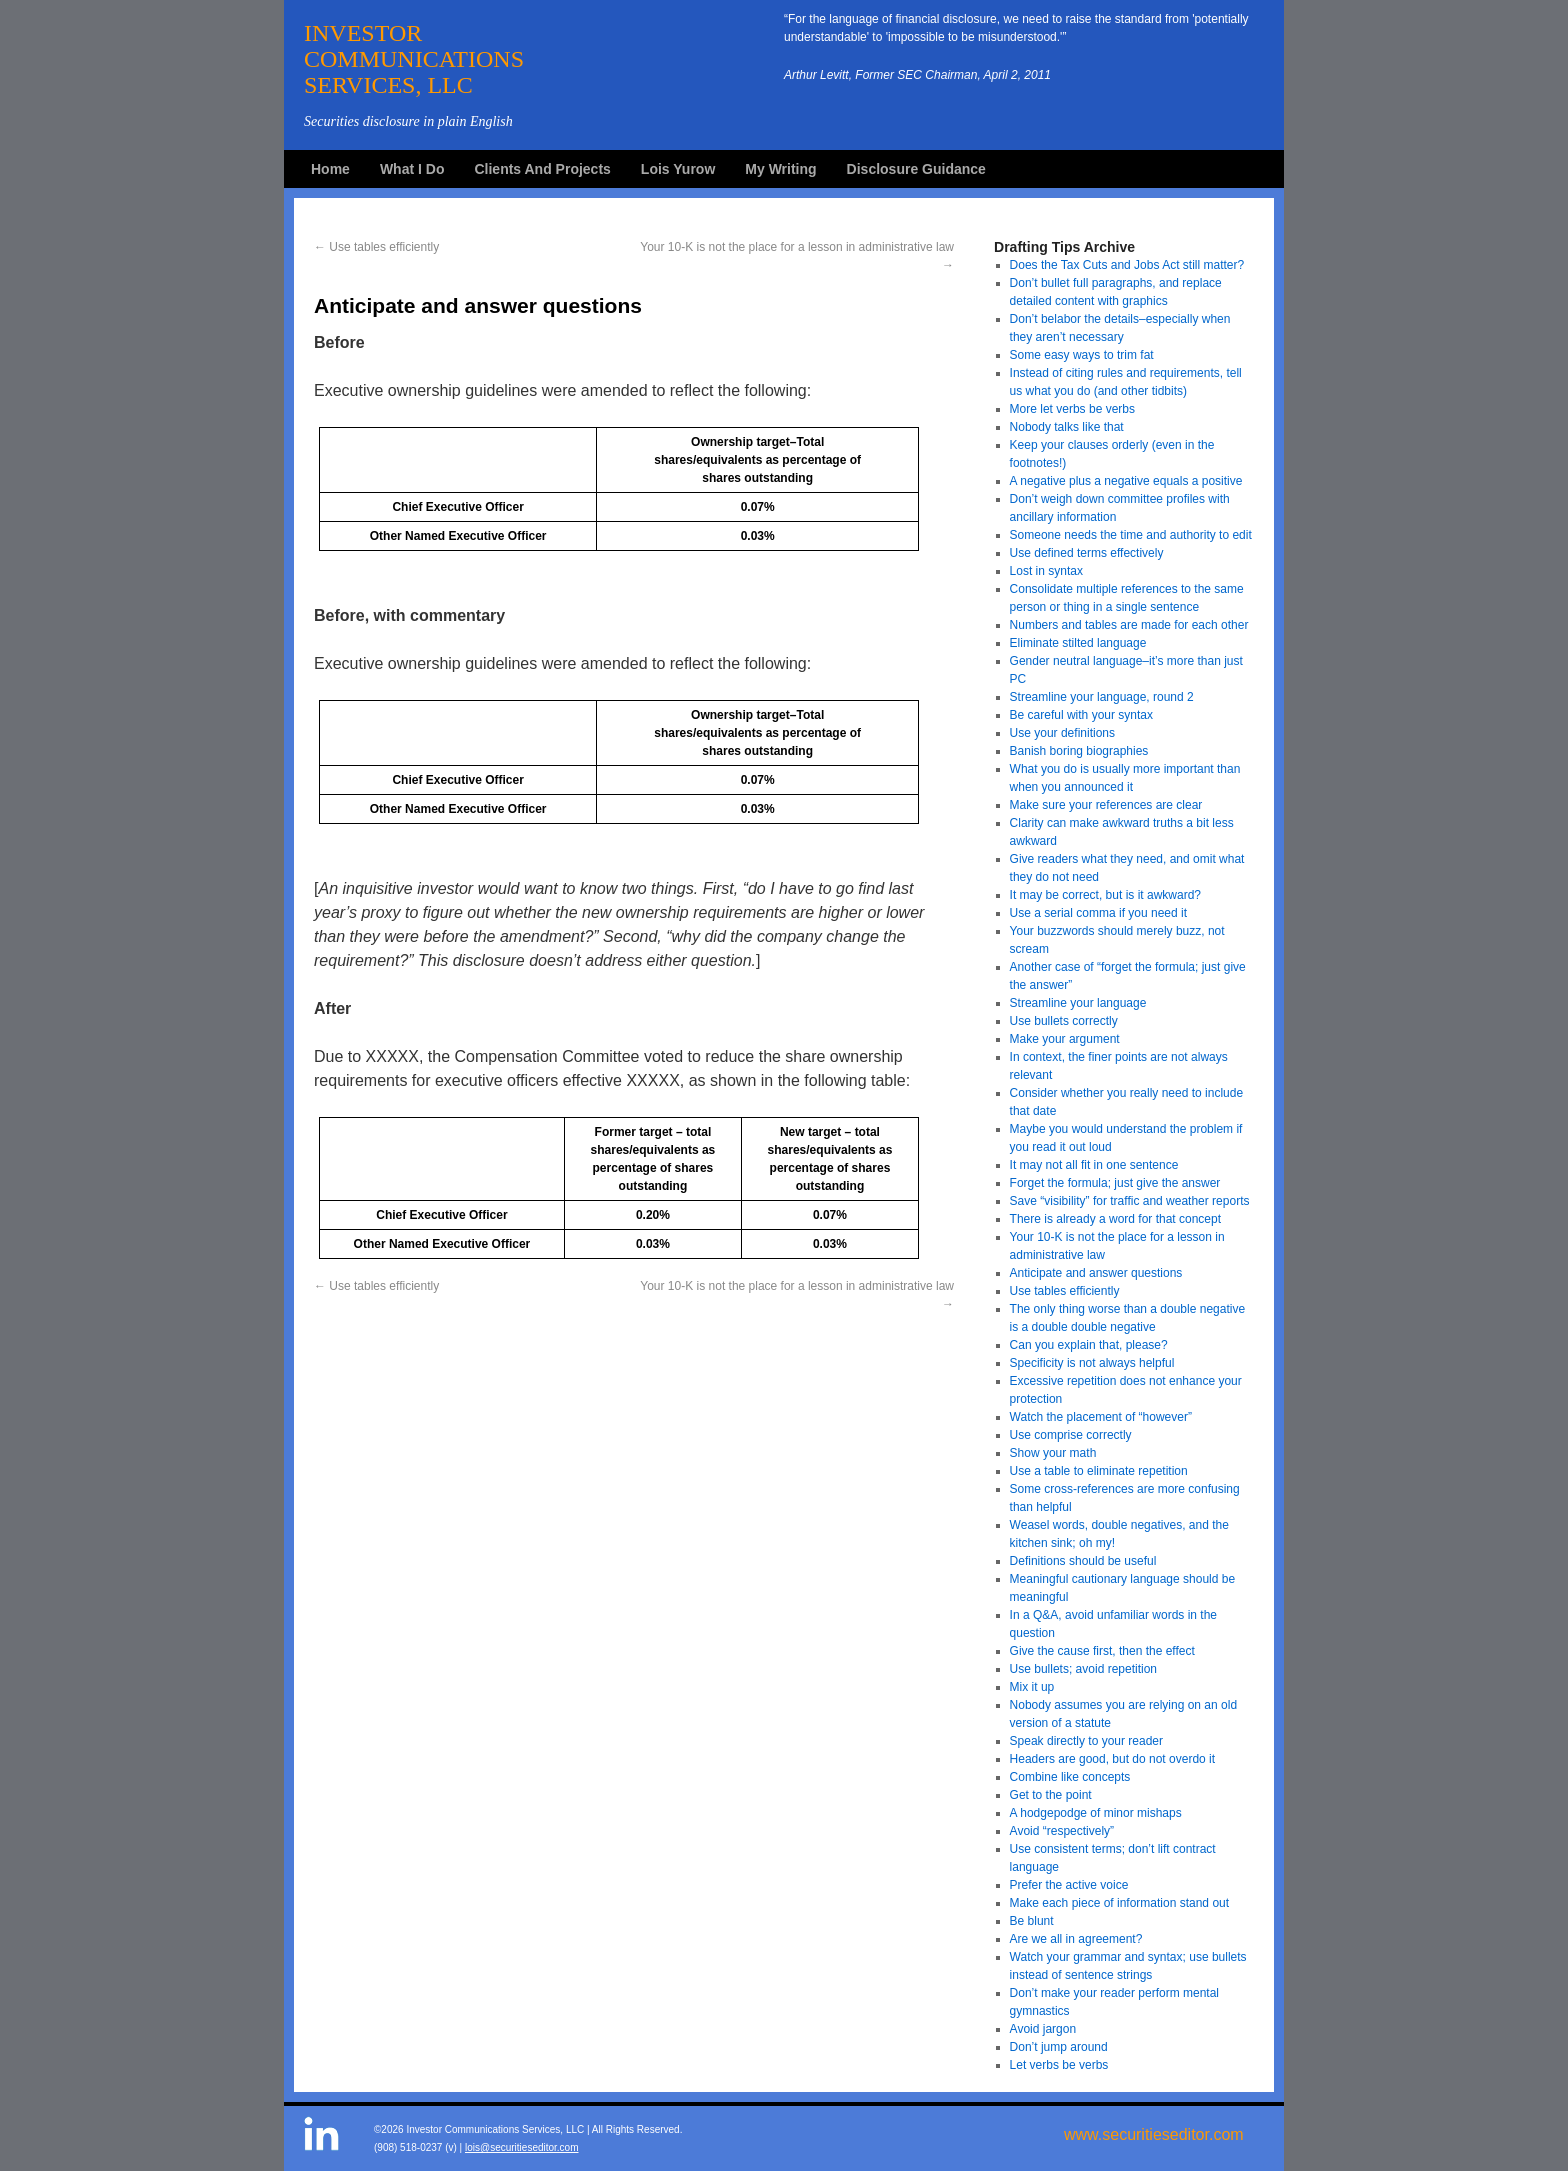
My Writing (780, 169)
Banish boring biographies (1079, 751)
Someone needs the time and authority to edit (1131, 535)
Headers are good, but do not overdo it (1112, 1759)
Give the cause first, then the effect (1102, 1651)
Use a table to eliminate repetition (1099, 1471)
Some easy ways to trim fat (1082, 355)
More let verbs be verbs (1072, 409)
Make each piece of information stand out (1119, 1903)
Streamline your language (1078, 1003)
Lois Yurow (678, 169)
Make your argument (1065, 1039)
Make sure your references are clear (1106, 805)
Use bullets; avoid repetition (1083, 1669)
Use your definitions (1062, 733)
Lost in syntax (1046, 571)
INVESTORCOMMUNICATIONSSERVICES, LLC (414, 59)
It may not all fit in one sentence (1094, 1165)
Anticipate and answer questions (1096, 1273)
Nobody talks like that (1067, 427)
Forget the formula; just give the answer (1115, 1183)
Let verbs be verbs (1059, 2065)
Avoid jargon (1043, 2029)
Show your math (1053, 1453)
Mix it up (1032, 1687)
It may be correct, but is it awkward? (1105, 895)
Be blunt (1032, 1921)
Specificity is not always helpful (1092, 1363)
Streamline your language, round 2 (1102, 697)
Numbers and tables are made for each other (1129, 625)
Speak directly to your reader (1086, 1741)
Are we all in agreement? (1076, 1939)
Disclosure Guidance (916, 169)
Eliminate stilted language (1078, 643)
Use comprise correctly (1071, 1435)
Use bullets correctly (1064, 1021)
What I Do (412, 169)
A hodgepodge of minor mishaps (1096, 1813)
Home (330, 169)
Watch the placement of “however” (1101, 1417)
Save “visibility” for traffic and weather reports (1130, 1201)
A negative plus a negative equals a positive (1126, 481)
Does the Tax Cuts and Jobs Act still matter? (1127, 265)
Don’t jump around (1059, 2047)
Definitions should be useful (1083, 1561)
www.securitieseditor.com (1154, 2134)
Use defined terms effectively (1087, 553)
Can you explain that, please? (1089, 1345)
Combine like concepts (1070, 1777)
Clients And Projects (542, 169)
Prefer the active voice (1069, 1885)
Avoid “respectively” (1062, 1831)
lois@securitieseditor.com (522, 2147)
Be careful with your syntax (1081, 715)
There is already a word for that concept (1115, 1219)
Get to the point (1051, 1795)
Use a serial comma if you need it (1098, 913)
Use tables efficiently (376, 247)
